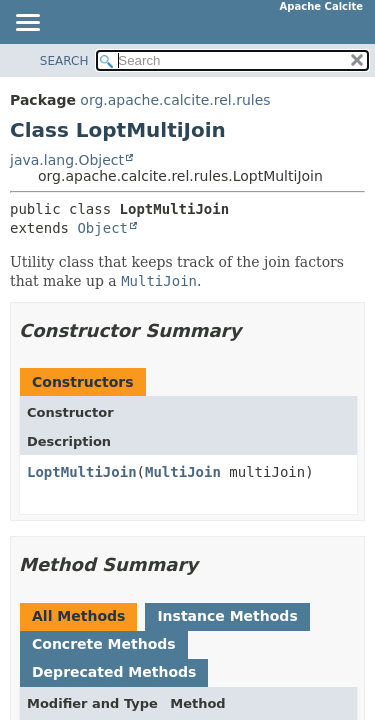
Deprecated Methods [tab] (114, 672)
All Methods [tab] (78, 616)
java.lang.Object (67, 160)
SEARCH (64, 61)
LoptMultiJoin (82, 472)
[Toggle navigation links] (27, 24)
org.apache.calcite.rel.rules (175, 100)
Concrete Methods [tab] (104, 644)
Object (102, 228)
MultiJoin (183, 472)
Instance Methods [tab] (227, 616)
